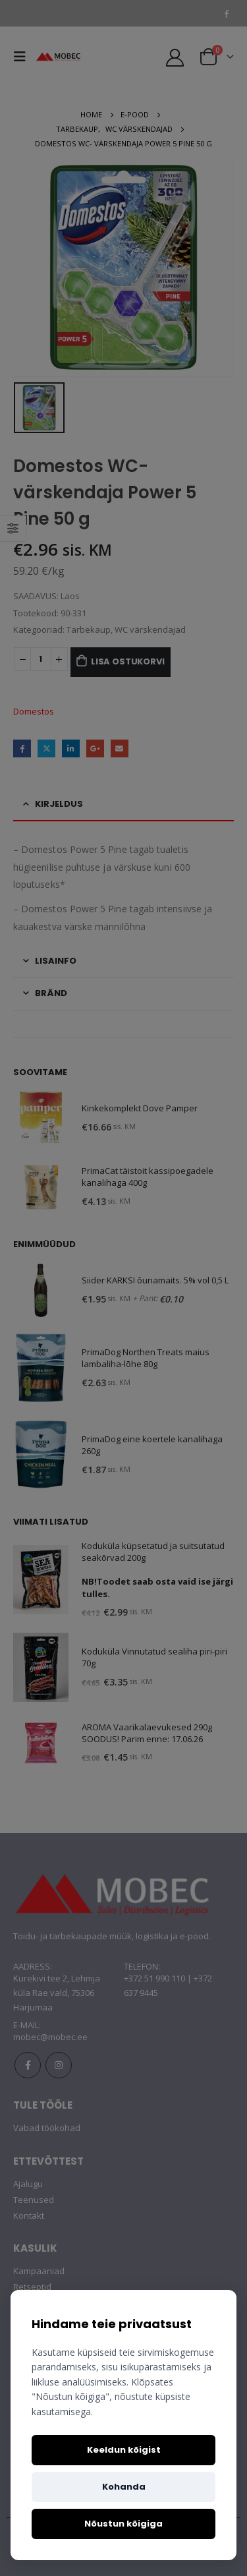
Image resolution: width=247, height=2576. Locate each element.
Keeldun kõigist (124, 2450)
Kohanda (124, 2486)
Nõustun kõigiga (123, 2523)
